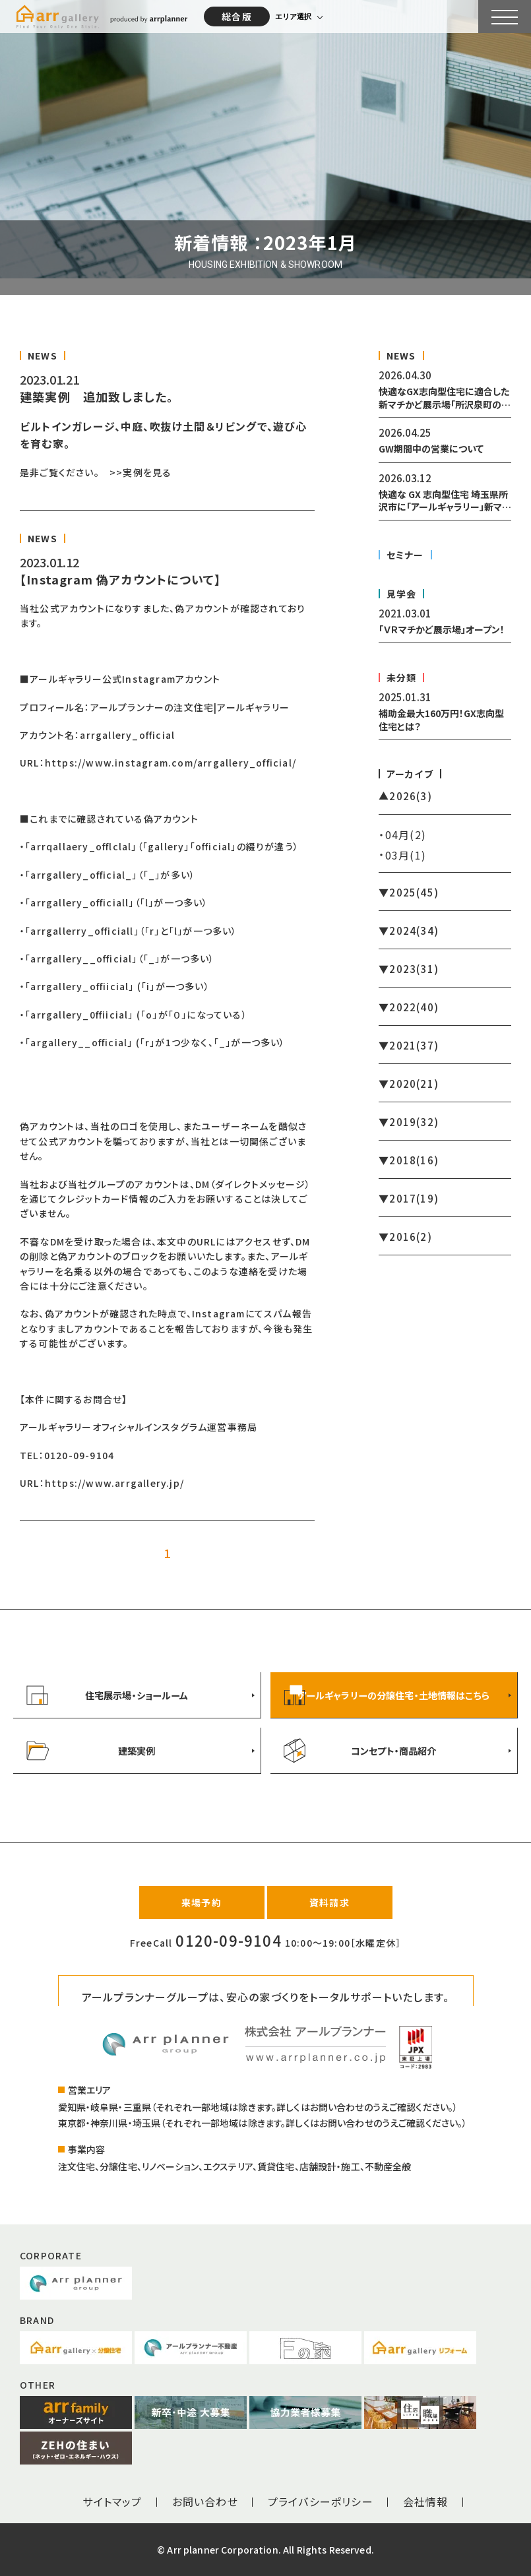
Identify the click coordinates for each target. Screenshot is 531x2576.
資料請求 (329, 1902)
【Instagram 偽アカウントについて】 (120, 579)
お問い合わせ (205, 2501)
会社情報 (426, 2501)
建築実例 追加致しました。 (97, 396)
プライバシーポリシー (320, 2501)
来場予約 (201, 1902)
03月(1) (405, 855)
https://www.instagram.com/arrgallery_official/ (170, 762)
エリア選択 (293, 16)
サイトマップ (112, 2501)
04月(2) (405, 834)
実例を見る (147, 472)
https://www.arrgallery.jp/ (114, 1483)
